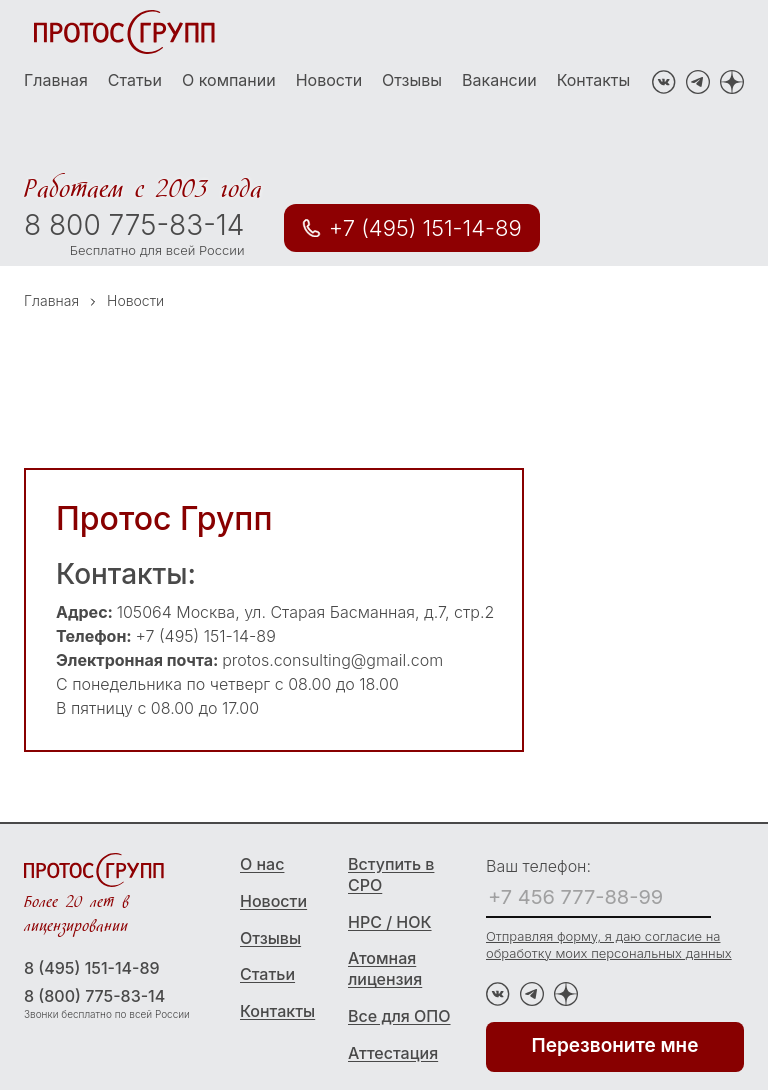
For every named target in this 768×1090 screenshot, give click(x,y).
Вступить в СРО (391, 874)
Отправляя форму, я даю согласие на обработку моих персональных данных (609, 944)
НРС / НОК (390, 922)
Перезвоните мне (615, 1045)
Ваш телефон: (538, 866)
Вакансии (499, 80)
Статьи (135, 80)
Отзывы (412, 80)
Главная (56, 80)
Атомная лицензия (385, 968)
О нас (262, 864)
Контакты (594, 80)
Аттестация (393, 1053)
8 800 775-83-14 (134, 225)
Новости (329, 80)
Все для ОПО (399, 1016)
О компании (229, 80)
